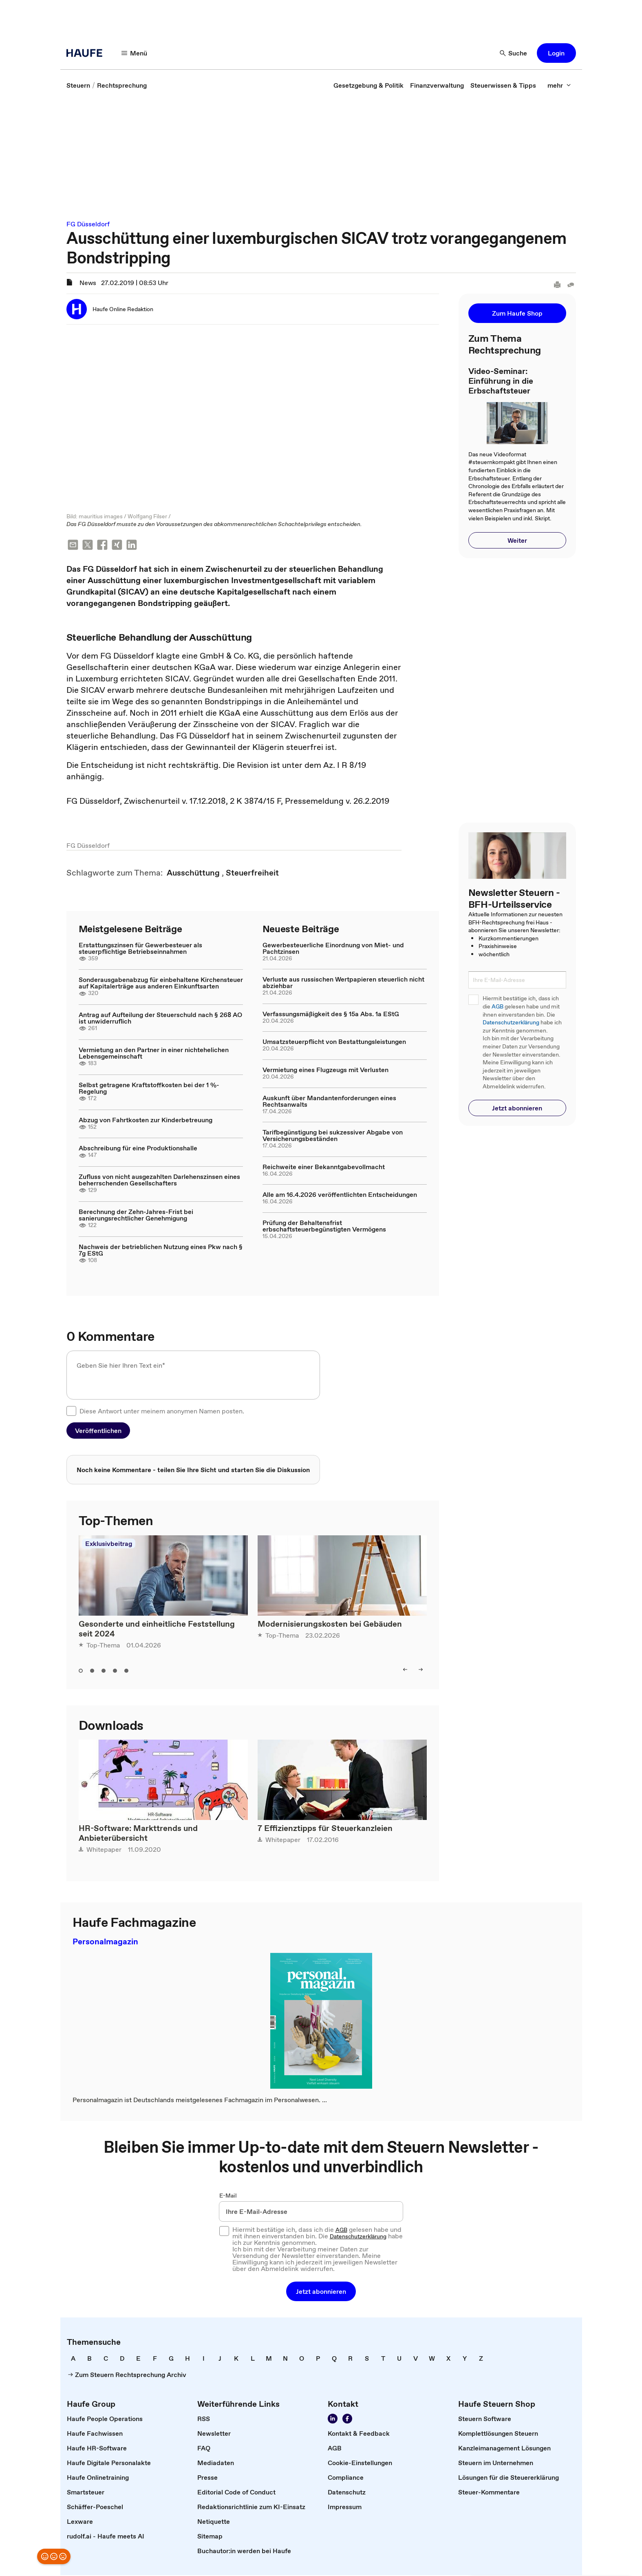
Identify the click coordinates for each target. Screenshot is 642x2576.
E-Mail (228, 2196)
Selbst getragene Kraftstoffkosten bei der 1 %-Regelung (149, 1088)
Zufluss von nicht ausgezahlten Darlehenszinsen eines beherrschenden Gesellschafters (159, 1180)
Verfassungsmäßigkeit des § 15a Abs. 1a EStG (331, 1014)
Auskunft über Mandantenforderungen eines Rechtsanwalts (329, 1101)
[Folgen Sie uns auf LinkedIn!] (333, 2419)
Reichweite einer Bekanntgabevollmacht (324, 1167)
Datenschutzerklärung (511, 1022)
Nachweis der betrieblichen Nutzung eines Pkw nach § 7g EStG (161, 1250)
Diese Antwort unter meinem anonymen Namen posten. (161, 1411)
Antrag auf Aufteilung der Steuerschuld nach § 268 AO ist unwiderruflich (160, 1018)
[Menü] (134, 53)
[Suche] (513, 53)
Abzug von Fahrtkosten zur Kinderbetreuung (145, 1120)
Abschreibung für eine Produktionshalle (138, 1148)
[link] (78, 85)
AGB (497, 1006)
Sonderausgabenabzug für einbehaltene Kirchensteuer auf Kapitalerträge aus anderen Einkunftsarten (161, 983)
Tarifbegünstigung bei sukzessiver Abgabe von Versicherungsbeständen (333, 1136)
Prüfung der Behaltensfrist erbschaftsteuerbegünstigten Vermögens (324, 1226)
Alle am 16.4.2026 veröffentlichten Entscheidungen (340, 1195)
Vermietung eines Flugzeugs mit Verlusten (325, 1070)
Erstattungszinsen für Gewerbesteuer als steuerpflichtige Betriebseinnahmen (140, 948)
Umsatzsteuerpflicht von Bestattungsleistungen (334, 1042)
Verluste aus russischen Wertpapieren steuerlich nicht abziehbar (343, 983)
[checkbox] (71, 1412)
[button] (556, 53)
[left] (405, 1670)
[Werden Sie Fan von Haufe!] (347, 2419)
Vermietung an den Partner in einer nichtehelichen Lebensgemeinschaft (154, 1053)
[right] (421, 1670)
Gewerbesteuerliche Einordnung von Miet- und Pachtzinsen (333, 948)
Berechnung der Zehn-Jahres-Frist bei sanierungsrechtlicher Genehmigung (136, 1215)
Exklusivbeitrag (108, 1544)
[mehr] (559, 85)
